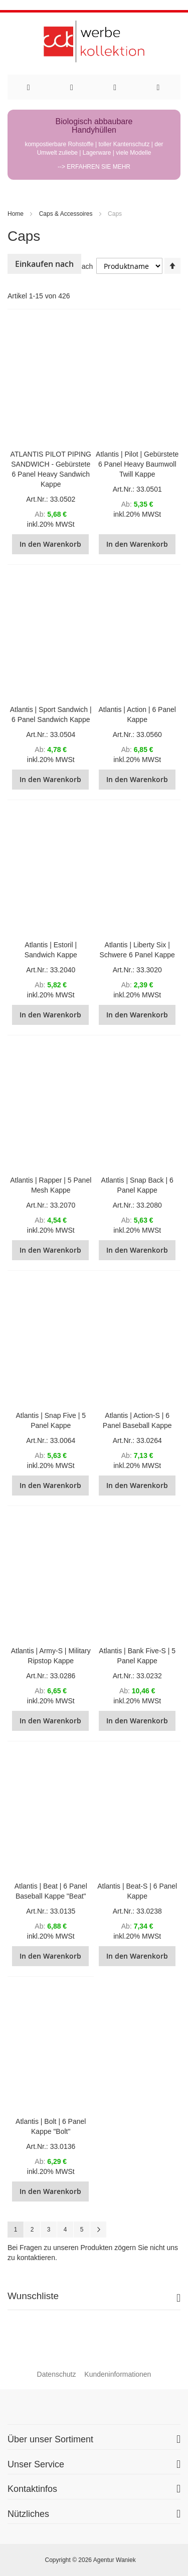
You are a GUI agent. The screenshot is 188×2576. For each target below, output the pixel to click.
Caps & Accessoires (66, 213)
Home (16, 213)
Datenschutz (56, 2374)
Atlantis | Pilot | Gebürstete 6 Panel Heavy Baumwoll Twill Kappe (137, 464)
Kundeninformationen (117, 2374)
